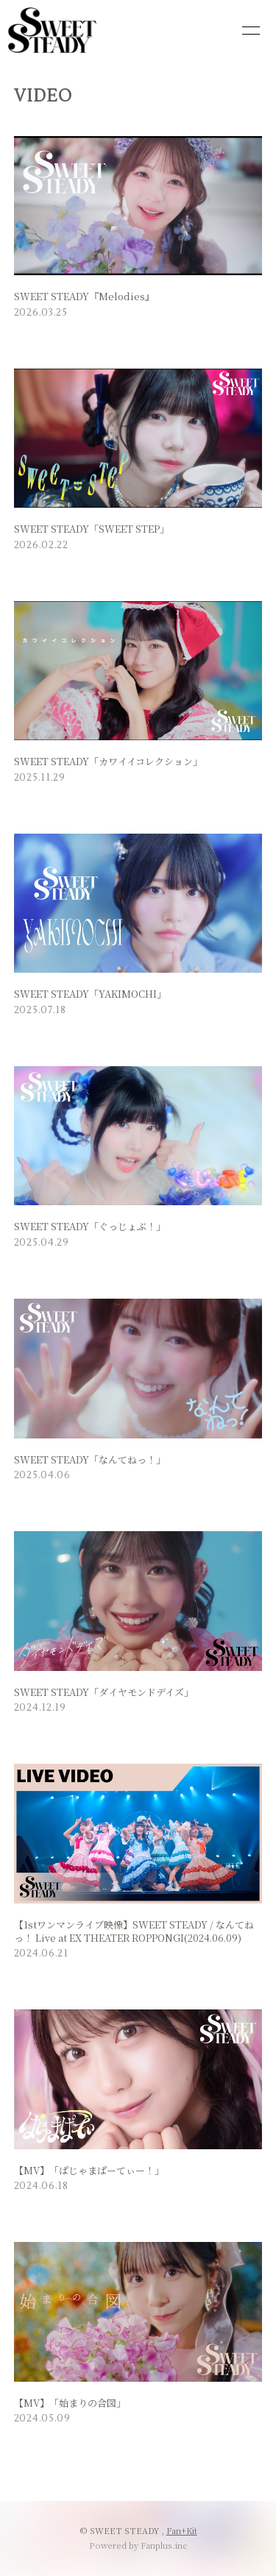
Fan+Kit (181, 2530)
